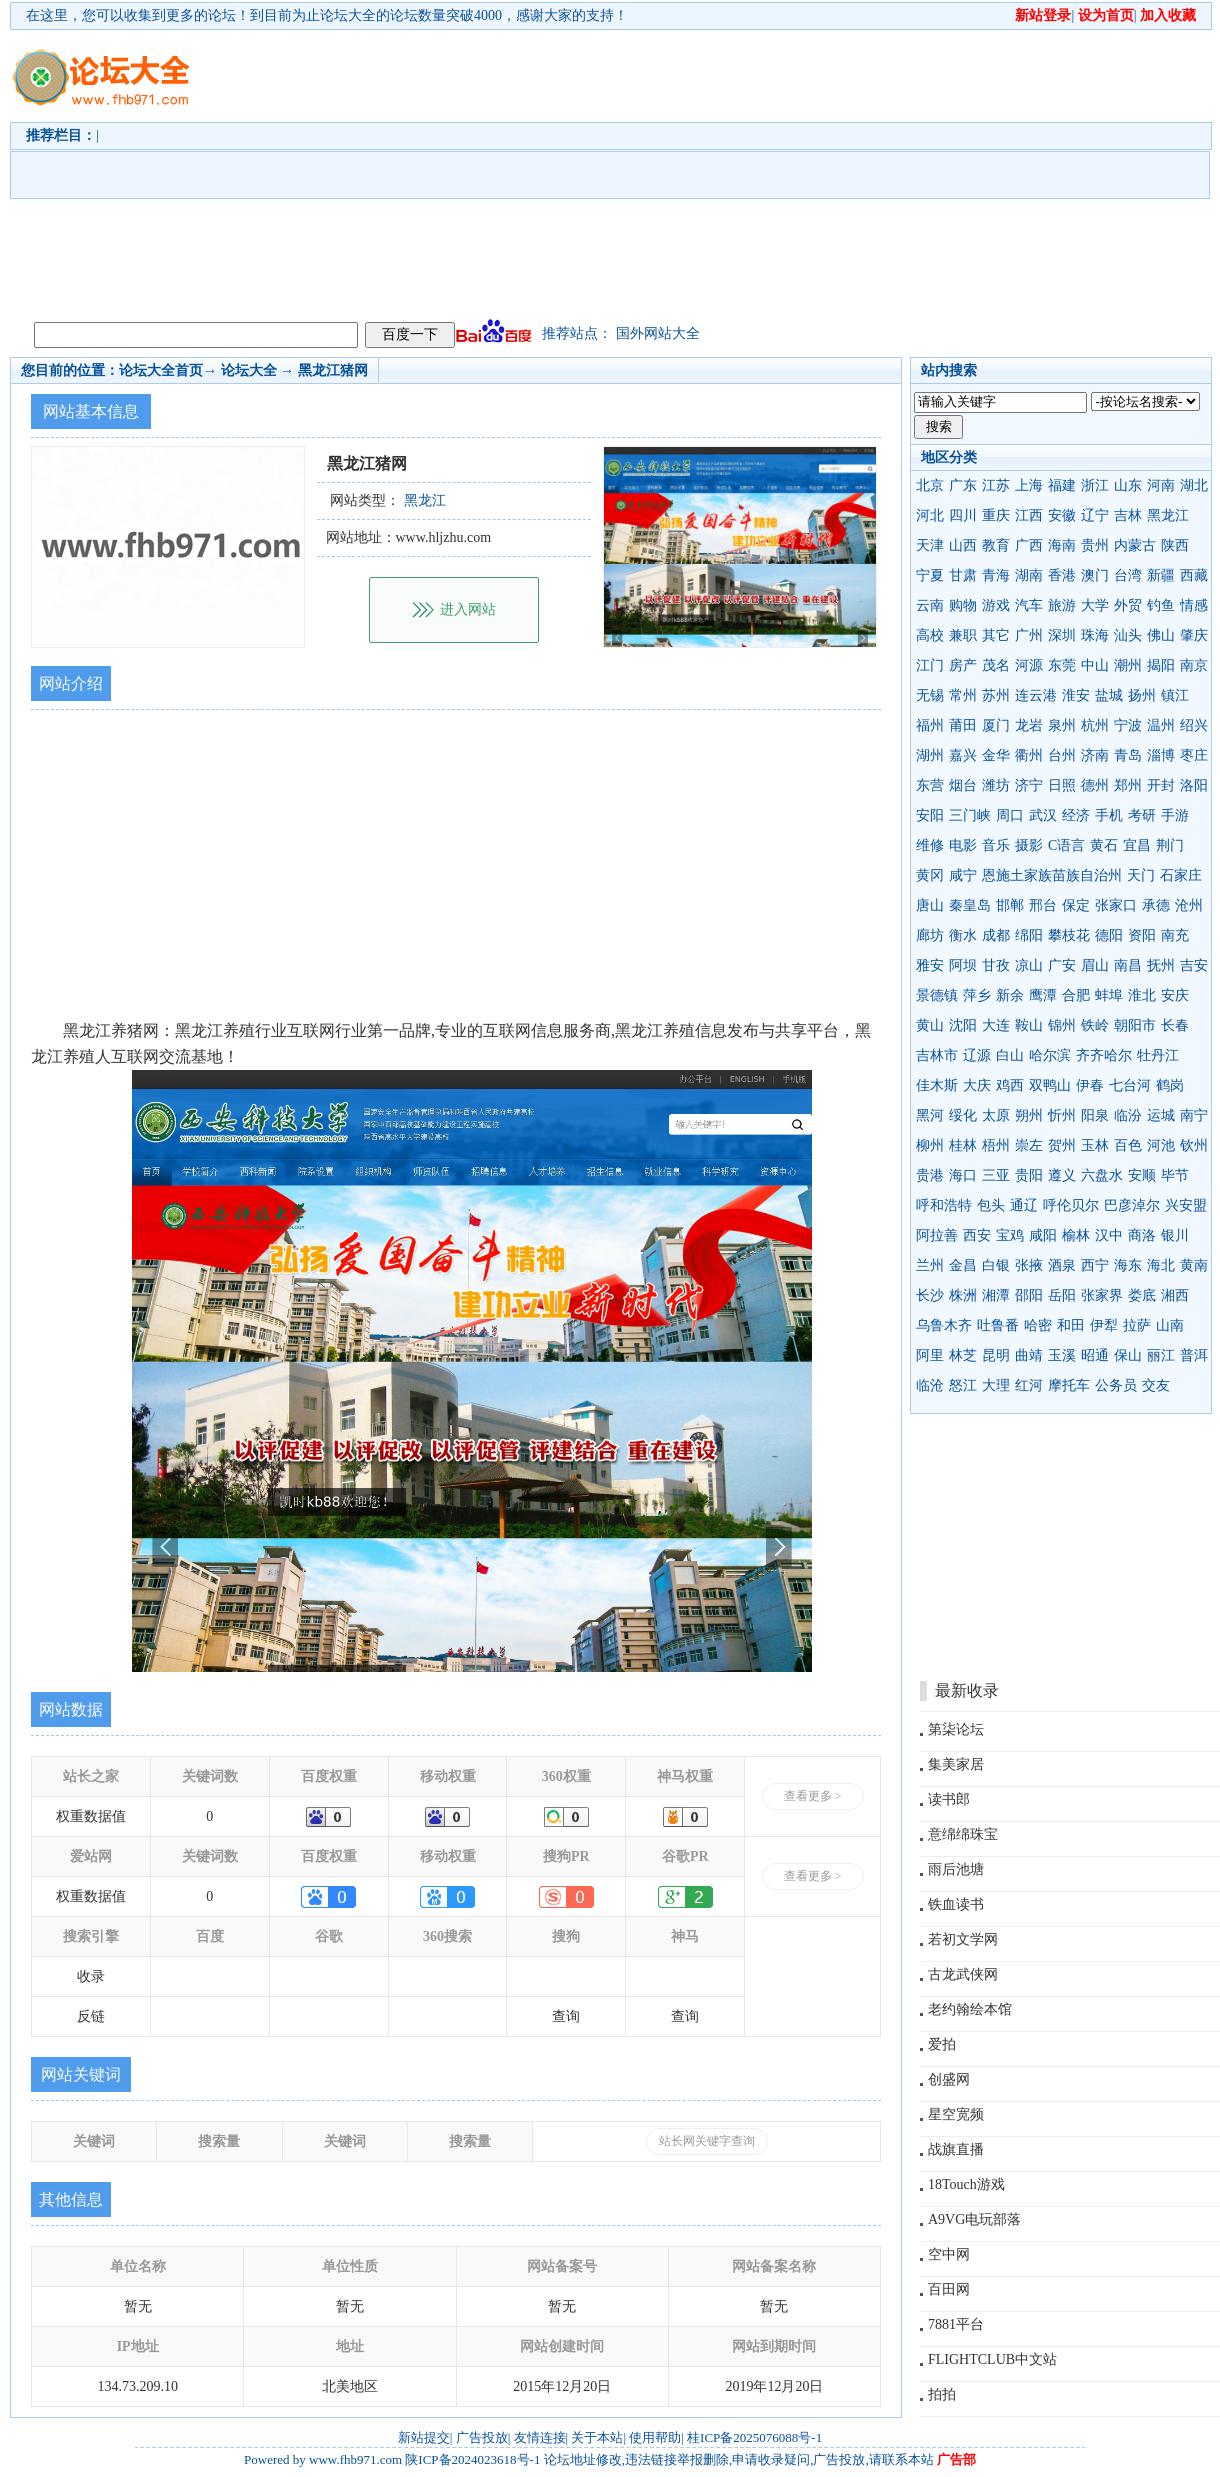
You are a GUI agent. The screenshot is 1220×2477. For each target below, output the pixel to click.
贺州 (1062, 1145)
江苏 (996, 485)
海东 (1128, 1265)
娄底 (1142, 1295)
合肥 (1076, 995)
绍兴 (1194, 725)
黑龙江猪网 (333, 370)
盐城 (1109, 695)
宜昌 (1137, 845)
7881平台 (956, 2324)
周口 (1010, 815)
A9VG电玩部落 (974, 2219)
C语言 (1066, 845)
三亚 (996, 1175)
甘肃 (963, 575)
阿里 (930, 1355)
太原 (996, 1115)
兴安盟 (1186, 1205)
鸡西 (1010, 1085)
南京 (1194, 665)
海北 (1161, 1265)
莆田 (963, 725)
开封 (1161, 785)
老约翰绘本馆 (970, 2009)
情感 (1194, 605)
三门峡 (970, 815)
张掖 (1029, 1265)
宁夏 (930, 575)
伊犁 (1104, 1325)
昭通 (1095, 1355)
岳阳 (1062, 1295)
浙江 (1095, 485)
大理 (996, 1385)
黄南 (1194, 1265)
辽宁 (1095, 515)
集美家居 (956, 1764)
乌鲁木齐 (944, 1325)
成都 (996, 935)
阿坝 (963, 965)
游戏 (996, 605)
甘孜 (996, 965)
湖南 (1029, 575)
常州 (963, 695)
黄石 (1104, 845)
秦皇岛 (970, 905)
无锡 (930, 695)
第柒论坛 (956, 1729)
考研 (1142, 815)
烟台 (963, 785)
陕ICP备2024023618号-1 (472, 2459)
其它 (996, 635)
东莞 (1062, 665)
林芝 (963, 1355)
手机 (1109, 815)
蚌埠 (1109, 995)
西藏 (1194, 575)
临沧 (930, 1385)
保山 (1128, 1355)
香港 (1062, 575)
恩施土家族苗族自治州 (1052, 875)
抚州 (1161, 965)
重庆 (996, 515)
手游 (1175, 815)
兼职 (963, 635)
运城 (1161, 1115)
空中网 (949, 2254)
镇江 (1175, 695)
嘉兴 (963, 755)
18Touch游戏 (966, 2184)
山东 (1128, 485)
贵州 (1095, 545)
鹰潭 (1043, 995)
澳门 (1095, 575)
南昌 (1128, 965)
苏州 (996, 695)
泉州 (1062, 725)
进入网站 (468, 609)
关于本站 (597, 2437)
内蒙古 (1135, 545)
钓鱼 (1161, 605)
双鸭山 (1050, 1085)
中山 (1095, 665)
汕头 (1128, 635)
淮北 (1142, 995)
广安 (1062, 965)
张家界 (1102, 1295)
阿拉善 (937, 1235)
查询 (566, 2016)
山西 (963, 545)
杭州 (1095, 725)
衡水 (963, 935)
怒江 (963, 1385)
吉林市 (937, 1055)
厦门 (996, 725)
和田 (1071, 1325)
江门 (930, 665)
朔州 (1029, 1115)
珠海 (1095, 635)
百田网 (949, 2289)
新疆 (1161, 575)
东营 (930, 785)
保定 (1076, 905)
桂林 (963, 1145)
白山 (1010, 1055)
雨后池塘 (956, 1869)
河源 (1029, 665)
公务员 (1116, 1385)
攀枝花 (1069, 935)
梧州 (996, 1145)
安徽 (1062, 515)
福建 (1062, 485)
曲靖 (1029, 1355)
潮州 (1128, 665)
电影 (963, 845)
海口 (963, 1175)
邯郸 (1010, 905)
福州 (930, 725)
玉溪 (1062, 1355)
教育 (996, 545)
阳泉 (1095, 1115)
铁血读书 (956, 1904)
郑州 (1128, 785)
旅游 (1062, 605)
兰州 (930, 1265)
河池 (1161, 1145)
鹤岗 (1170, 1085)
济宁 (1029, 785)
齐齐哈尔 (1104, 1055)
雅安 (930, 965)
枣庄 (1194, 755)
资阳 (1142, 935)
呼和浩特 (944, 1205)
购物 (963, 605)
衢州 (1029, 755)
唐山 (930, 905)
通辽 (1024, 1205)
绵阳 (1029, 935)
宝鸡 (1010, 1235)
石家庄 (1181, 875)
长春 (1175, 1025)
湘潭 (996, 1295)
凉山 (1029, 965)
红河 (1029, 1385)
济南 (1095, 755)
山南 (1170, 1325)
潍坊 (996, 785)
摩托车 (1069, 1385)
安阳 (930, 815)
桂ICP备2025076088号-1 (754, 2437)
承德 (1156, 905)
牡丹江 (1158, 1055)
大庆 (977, 1085)
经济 (1076, 815)
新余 (1010, 995)
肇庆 (1194, 635)
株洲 (963, 1295)
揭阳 (1161, 665)
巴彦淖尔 (1132, 1205)
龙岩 (1029, 725)
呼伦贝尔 (1071, 1205)
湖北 (1194, 485)
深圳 (1062, 635)
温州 (1161, 725)
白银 (996, 1265)
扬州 (1142, 695)
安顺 (1142, 1175)
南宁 (1194, 1115)
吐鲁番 (998, 1325)
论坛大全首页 (161, 370)
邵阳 (1029, 1295)
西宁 (1095, 1265)
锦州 (1062, 1025)
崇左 (1029, 1145)
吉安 (1194, 965)
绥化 (963, 1115)
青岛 (1128, 755)
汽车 (1029, 605)
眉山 (1095, 965)
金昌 (963, 1265)
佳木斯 (937, 1085)
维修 (930, 845)
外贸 (1128, 605)
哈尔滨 (1050, 1055)
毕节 (1175, 1175)
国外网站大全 (658, 333)
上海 (1029, 485)
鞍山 (1029, 1025)
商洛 (1142, 1235)
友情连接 (540, 2437)
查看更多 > (813, 1796)
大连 (996, 1025)
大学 (1095, 605)
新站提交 (424, 2437)
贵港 (930, 1175)
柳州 (930, 1145)
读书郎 (949, 1799)
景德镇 (937, 995)
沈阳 (963, 1025)
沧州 (1189, 905)
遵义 (1062, 1175)
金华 (996, 755)
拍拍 (942, 2394)
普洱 (1194, 1355)
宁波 (1128, 725)
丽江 (1161, 1355)
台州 (1062, 755)
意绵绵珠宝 (963, 1834)
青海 (996, 575)
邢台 (1043, 905)
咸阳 (1043, 1235)
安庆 (1175, 995)
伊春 (1090, 1085)
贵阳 (1029, 1175)
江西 (1029, 515)
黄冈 (930, 875)
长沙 (930, 1295)
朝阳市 (1135, 1025)
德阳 (1109, 935)
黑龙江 (1168, 515)
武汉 (1043, 815)
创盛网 (949, 2079)
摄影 (1029, 845)
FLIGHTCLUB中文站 (992, 2359)
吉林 (1128, 515)
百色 (1128, 1145)
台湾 (1128, 575)
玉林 (1095, 1145)
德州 (1095, 785)
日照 (1062, 785)
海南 (1062, 545)
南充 (1175, 935)
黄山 (930, 1025)
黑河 (930, 1115)
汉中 (1109, 1235)
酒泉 (1062, 1265)
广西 (1029, 545)
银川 (1175, 1235)
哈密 (1038, 1325)
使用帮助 (655, 2437)
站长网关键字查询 (707, 2141)
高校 (930, 635)
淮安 (1076, 695)
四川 (963, 515)
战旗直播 (956, 2149)
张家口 (1116, 905)
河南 (1161, 485)
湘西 (1175, 1295)
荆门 (1170, 845)
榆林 (1076, 1235)
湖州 (930, 755)
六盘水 (1102, 1175)
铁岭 (1095, 1025)
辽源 (977, 1055)
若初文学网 (963, 1939)
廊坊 (930, 935)
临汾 (1128, 1115)
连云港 (1036, 695)
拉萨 (1137, 1325)
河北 (930, 515)
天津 (930, 545)
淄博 (1161, 755)
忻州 (1062, 1115)
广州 (1029, 635)
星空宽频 (956, 2114)
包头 (991, 1205)
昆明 (996, 1355)
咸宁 (963, 875)
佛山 (1161, 635)
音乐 (996, 845)
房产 (963, 665)
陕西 (1175, 545)
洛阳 (1194, 785)
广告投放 (482, 2437)
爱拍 (942, 2044)
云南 (930, 605)
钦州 (1194, 1145)
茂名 (996, 665)
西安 (977, 1235)
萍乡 (977, 995)
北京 (930, 485)
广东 (963, 485)
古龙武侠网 (963, 1974)
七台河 (1130, 1085)
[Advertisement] (427, 171)
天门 (1141, 875)
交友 (1156, 1385)
